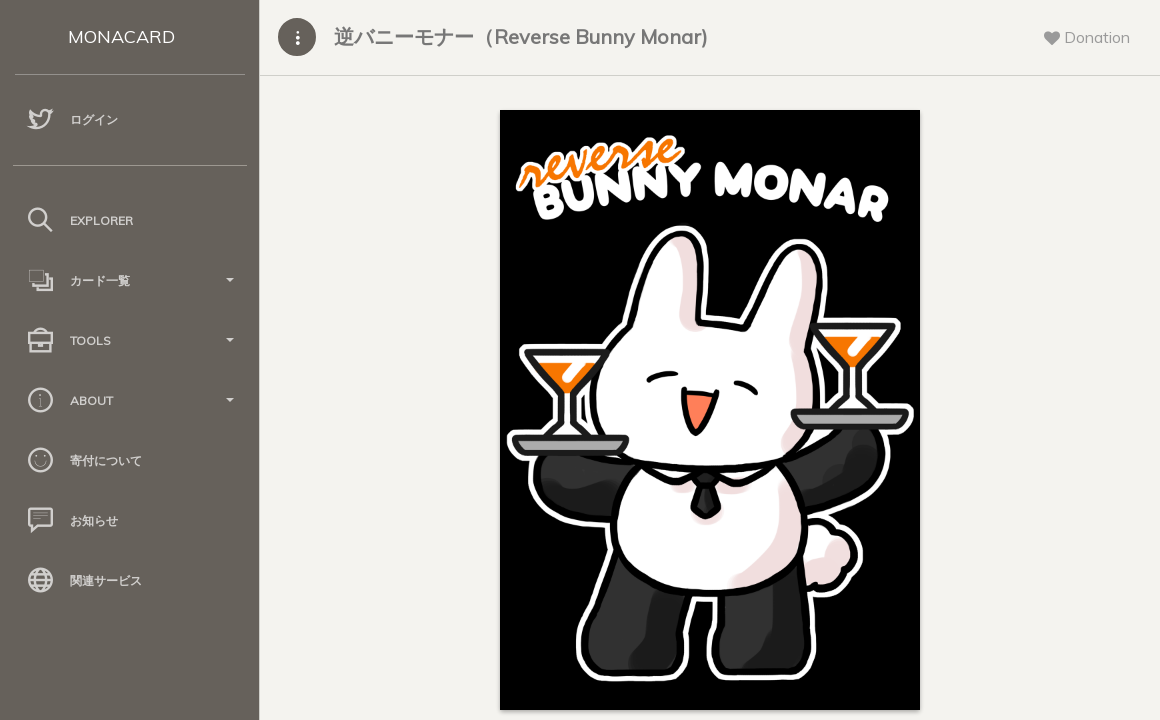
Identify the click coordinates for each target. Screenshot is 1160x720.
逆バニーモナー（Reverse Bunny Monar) (521, 36)
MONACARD (121, 36)
